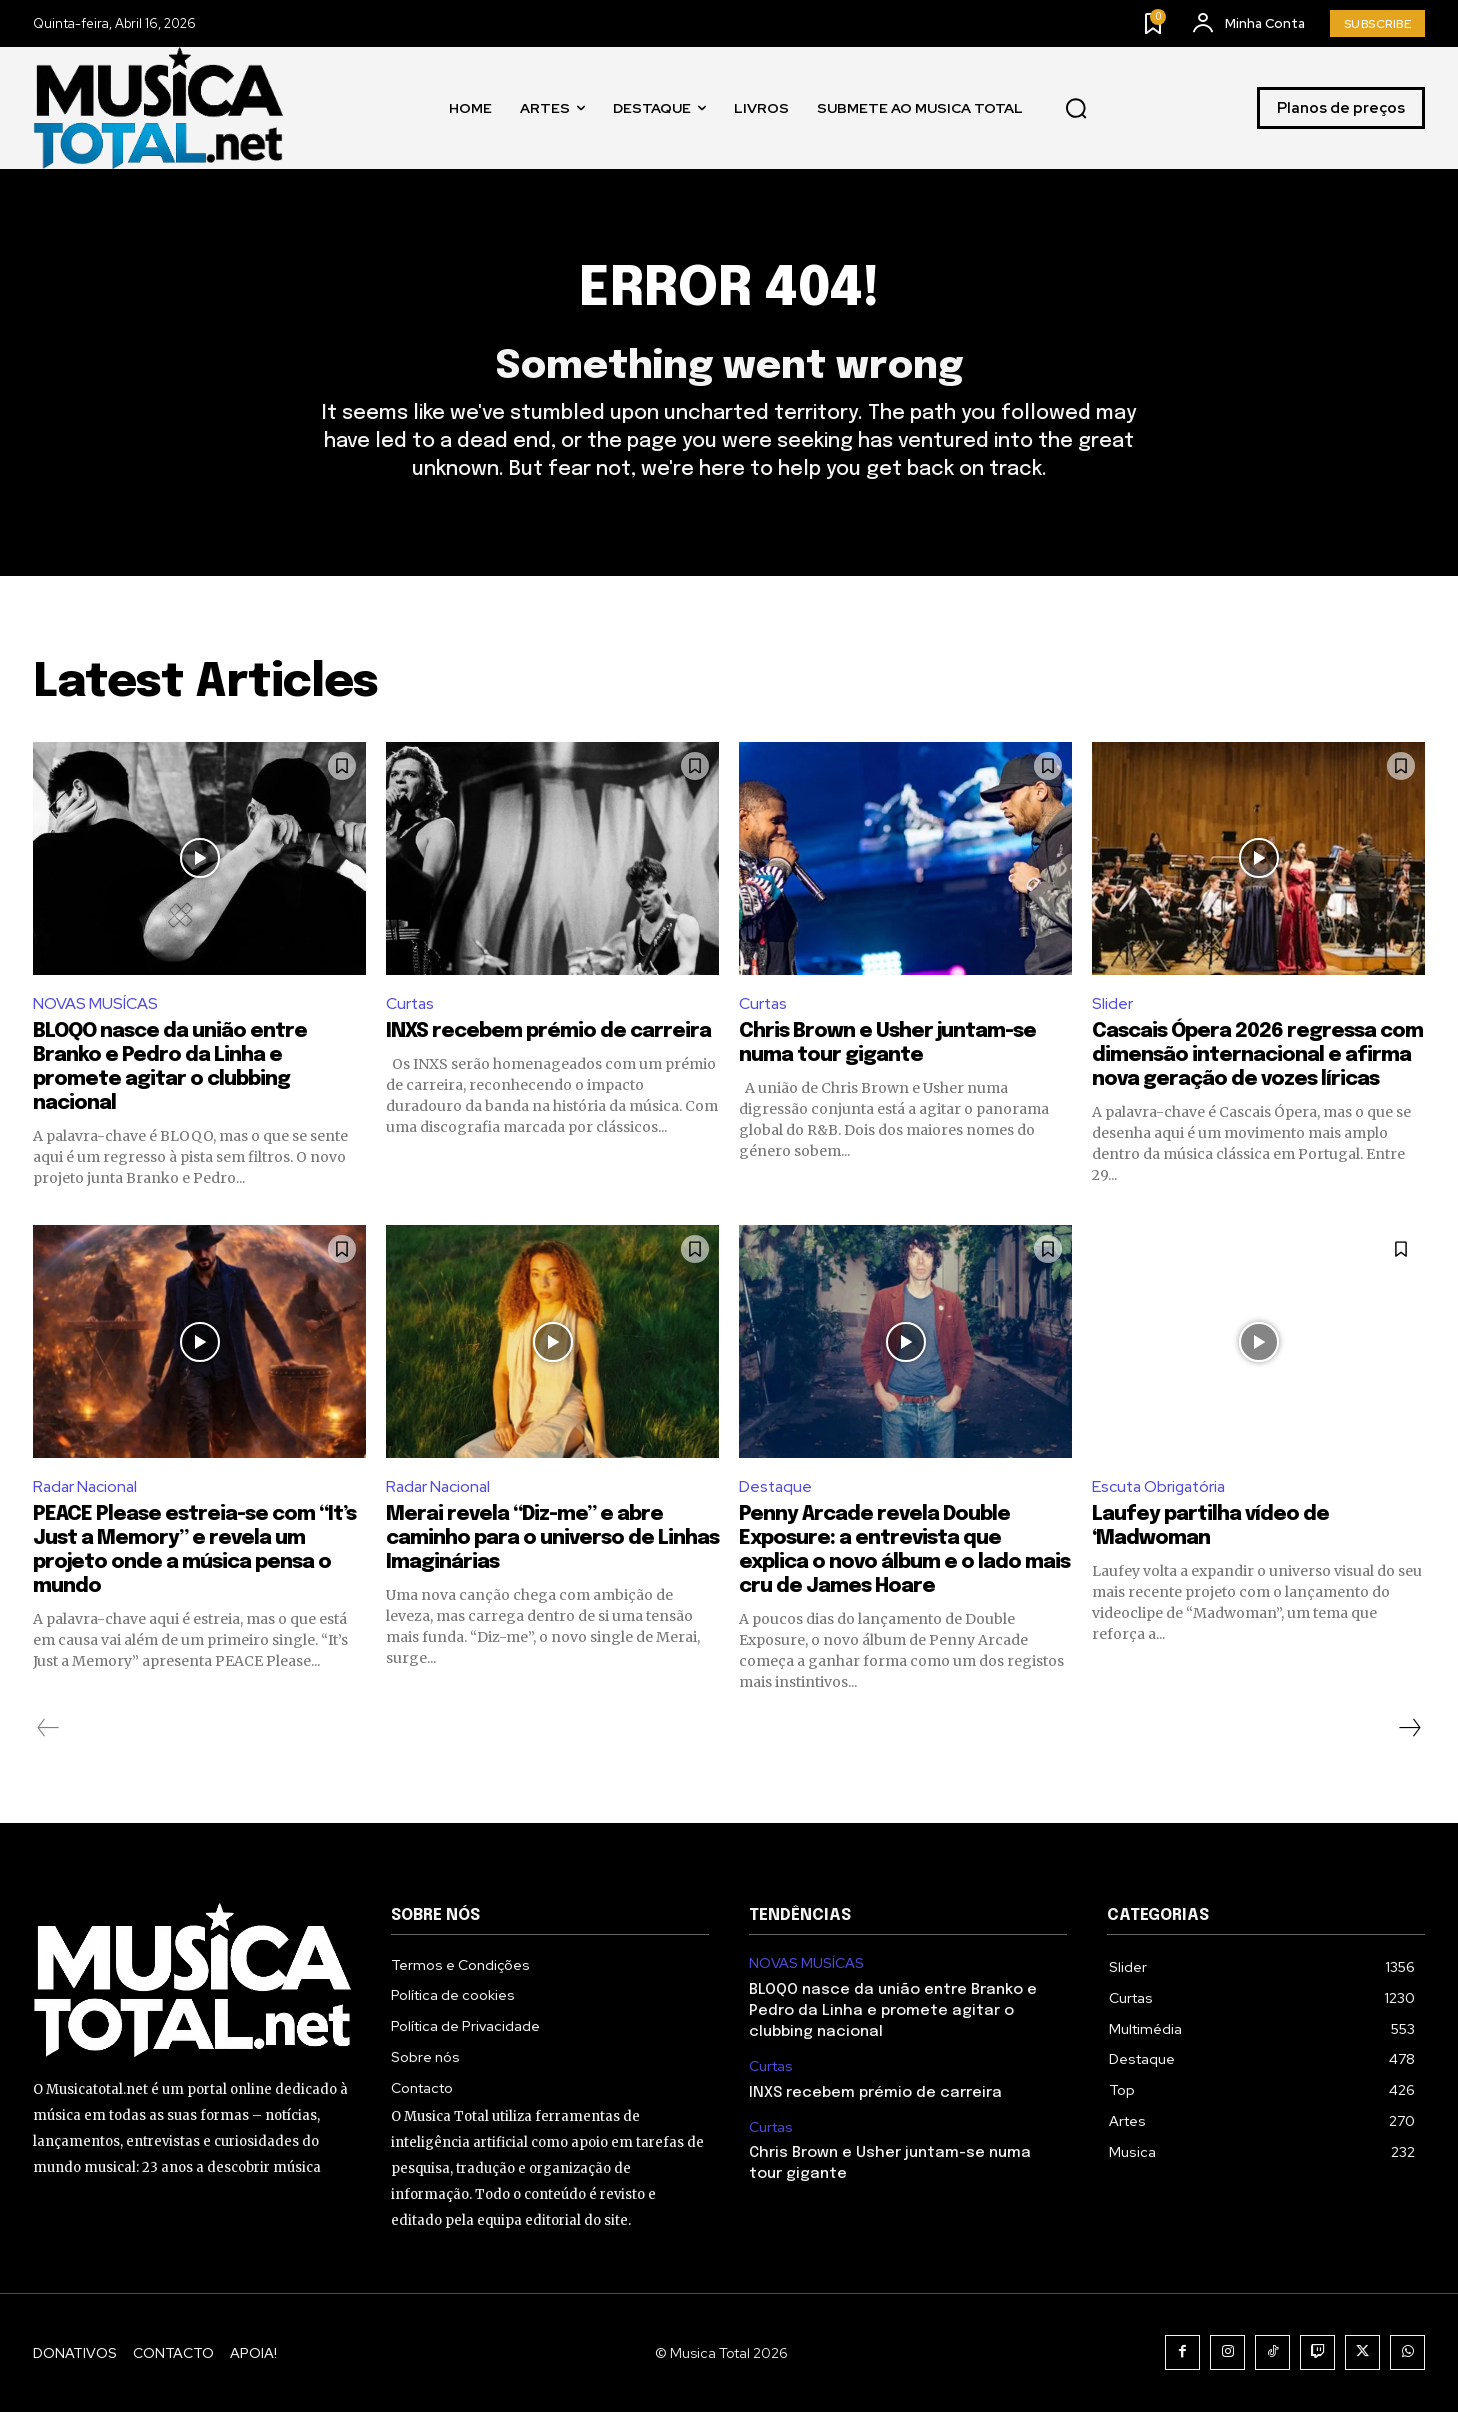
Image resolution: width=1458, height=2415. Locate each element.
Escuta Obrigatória (1161, 1489)
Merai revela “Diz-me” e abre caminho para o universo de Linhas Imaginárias (552, 1542)
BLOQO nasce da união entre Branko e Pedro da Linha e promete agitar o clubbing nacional (893, 2014)
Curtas (411, 1006)
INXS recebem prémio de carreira (548, 1034)
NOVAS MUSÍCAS (95, 1006)
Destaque (776, 1489)
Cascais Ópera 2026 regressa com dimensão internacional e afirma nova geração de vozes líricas (1257, 1058)
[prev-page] (48, 1732)
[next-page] (1409, 1732)
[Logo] (158, 107)
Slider (1112, 1006)
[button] (1076, 108)
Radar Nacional (87, 1489)
